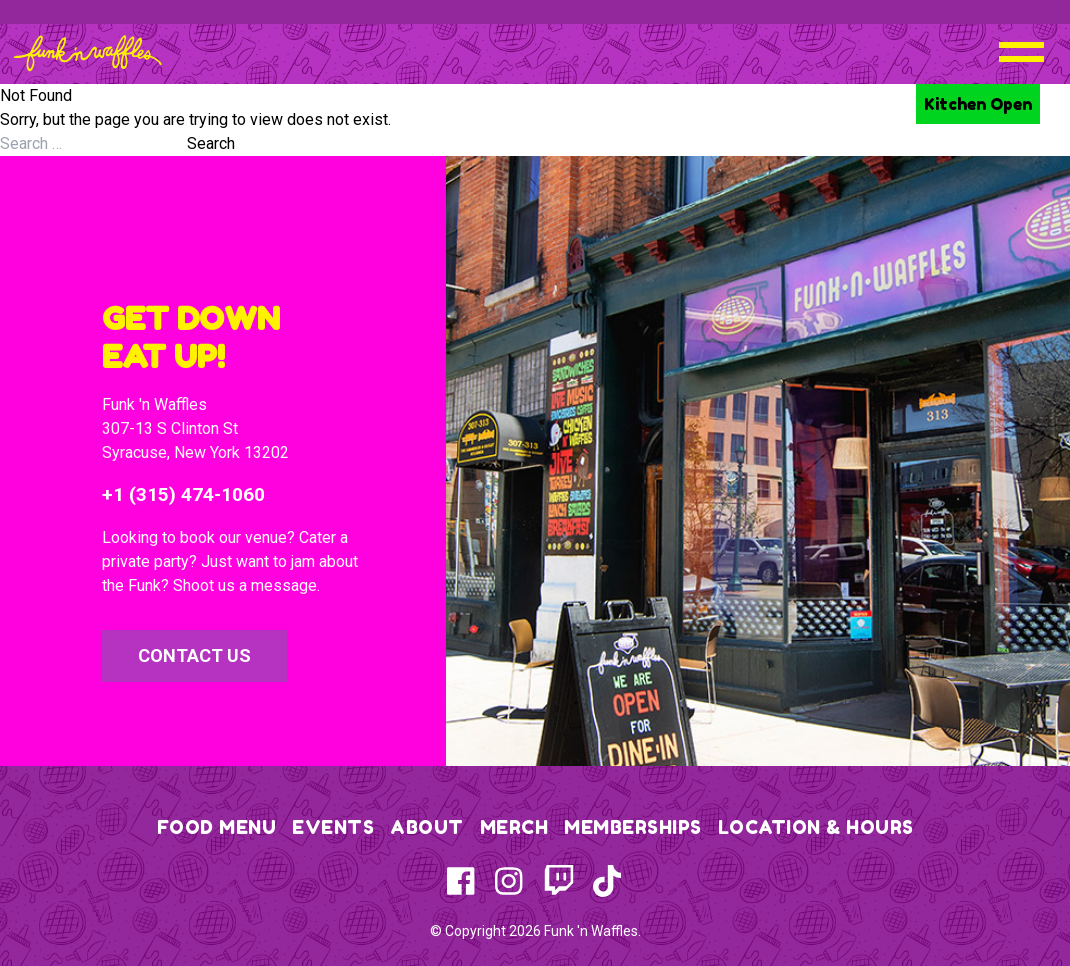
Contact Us (194, 655)
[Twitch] (559, 881)
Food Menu (217, 827)
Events (333, 827)
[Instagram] (511, 881)
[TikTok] (607, 881)
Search (211, 143)
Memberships (633, 827)
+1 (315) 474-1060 (183, 494)
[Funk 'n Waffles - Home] (87, 53)
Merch (514, 827)
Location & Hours (816, 827)
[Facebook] (463, 881)
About (427, 827)
